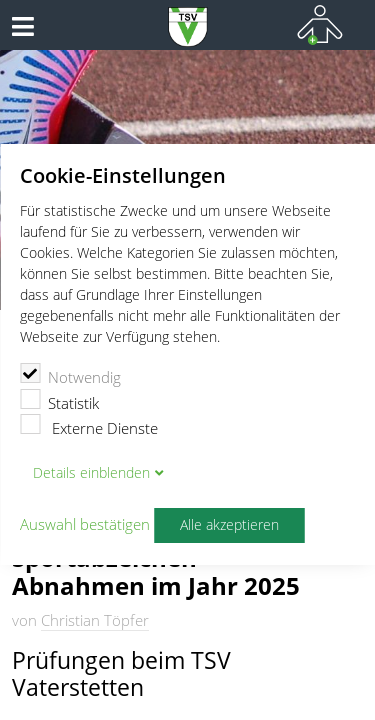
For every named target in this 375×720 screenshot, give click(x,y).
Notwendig (70, 375)
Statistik (59, 401)
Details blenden (91, 473)
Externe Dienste (89, 426)
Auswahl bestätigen (85, 525)
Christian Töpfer (95, 620)
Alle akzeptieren (229, 525)
